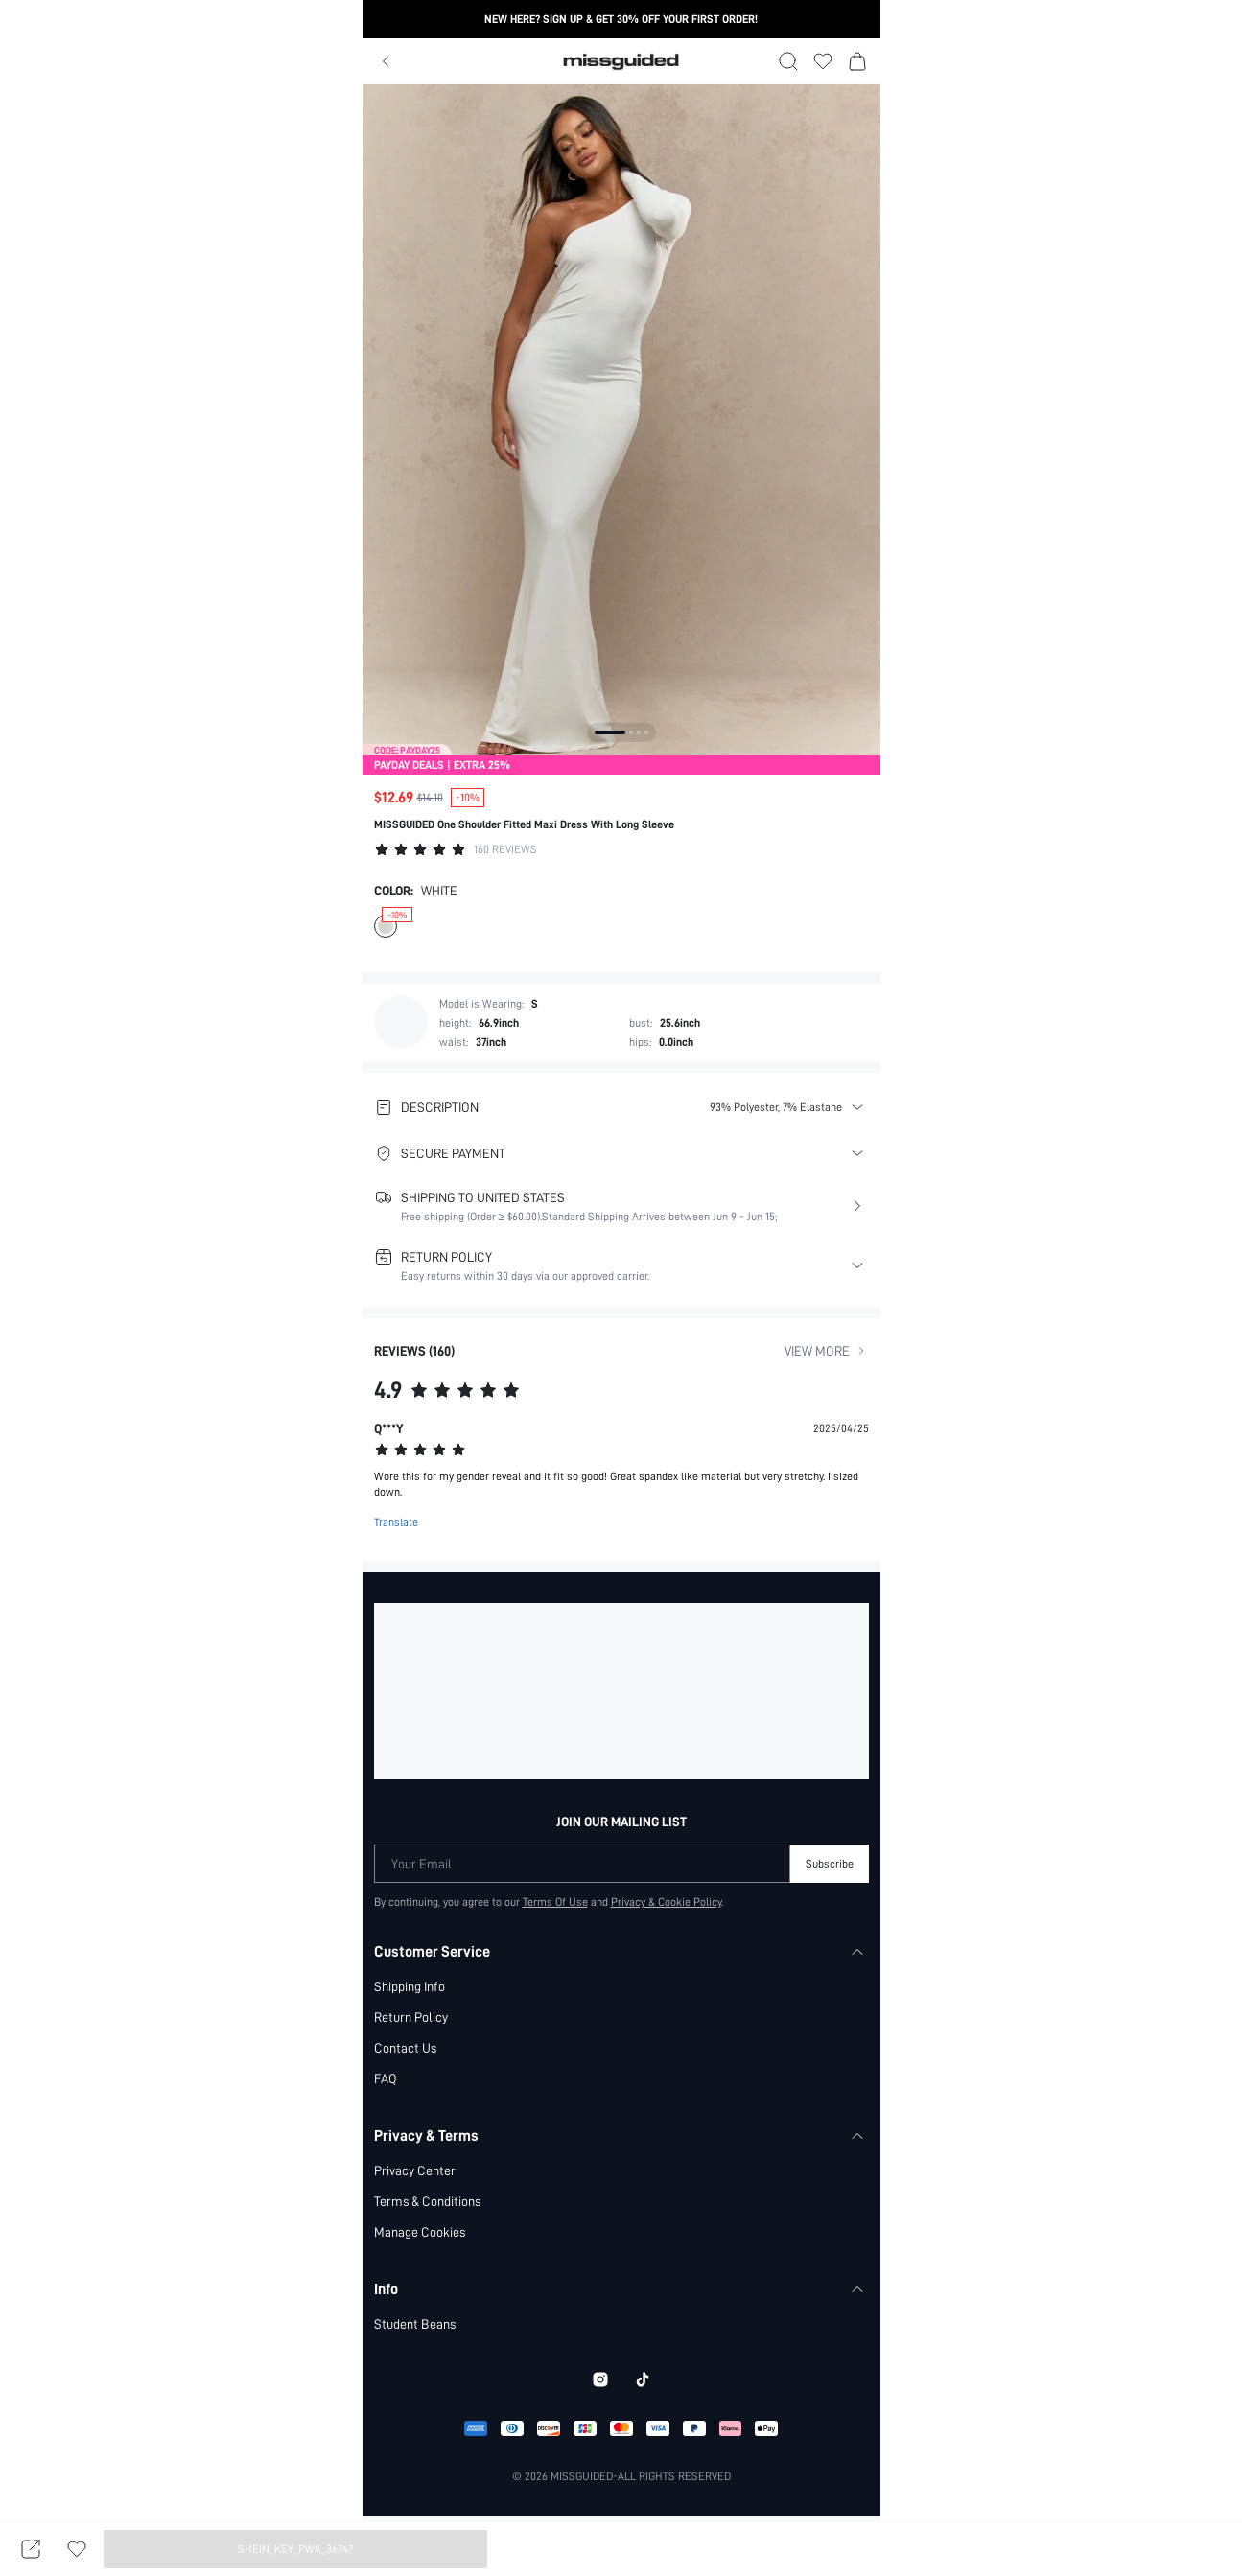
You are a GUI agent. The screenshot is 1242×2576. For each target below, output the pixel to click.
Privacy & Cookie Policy (666, 1901)
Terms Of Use (555, 1901)
